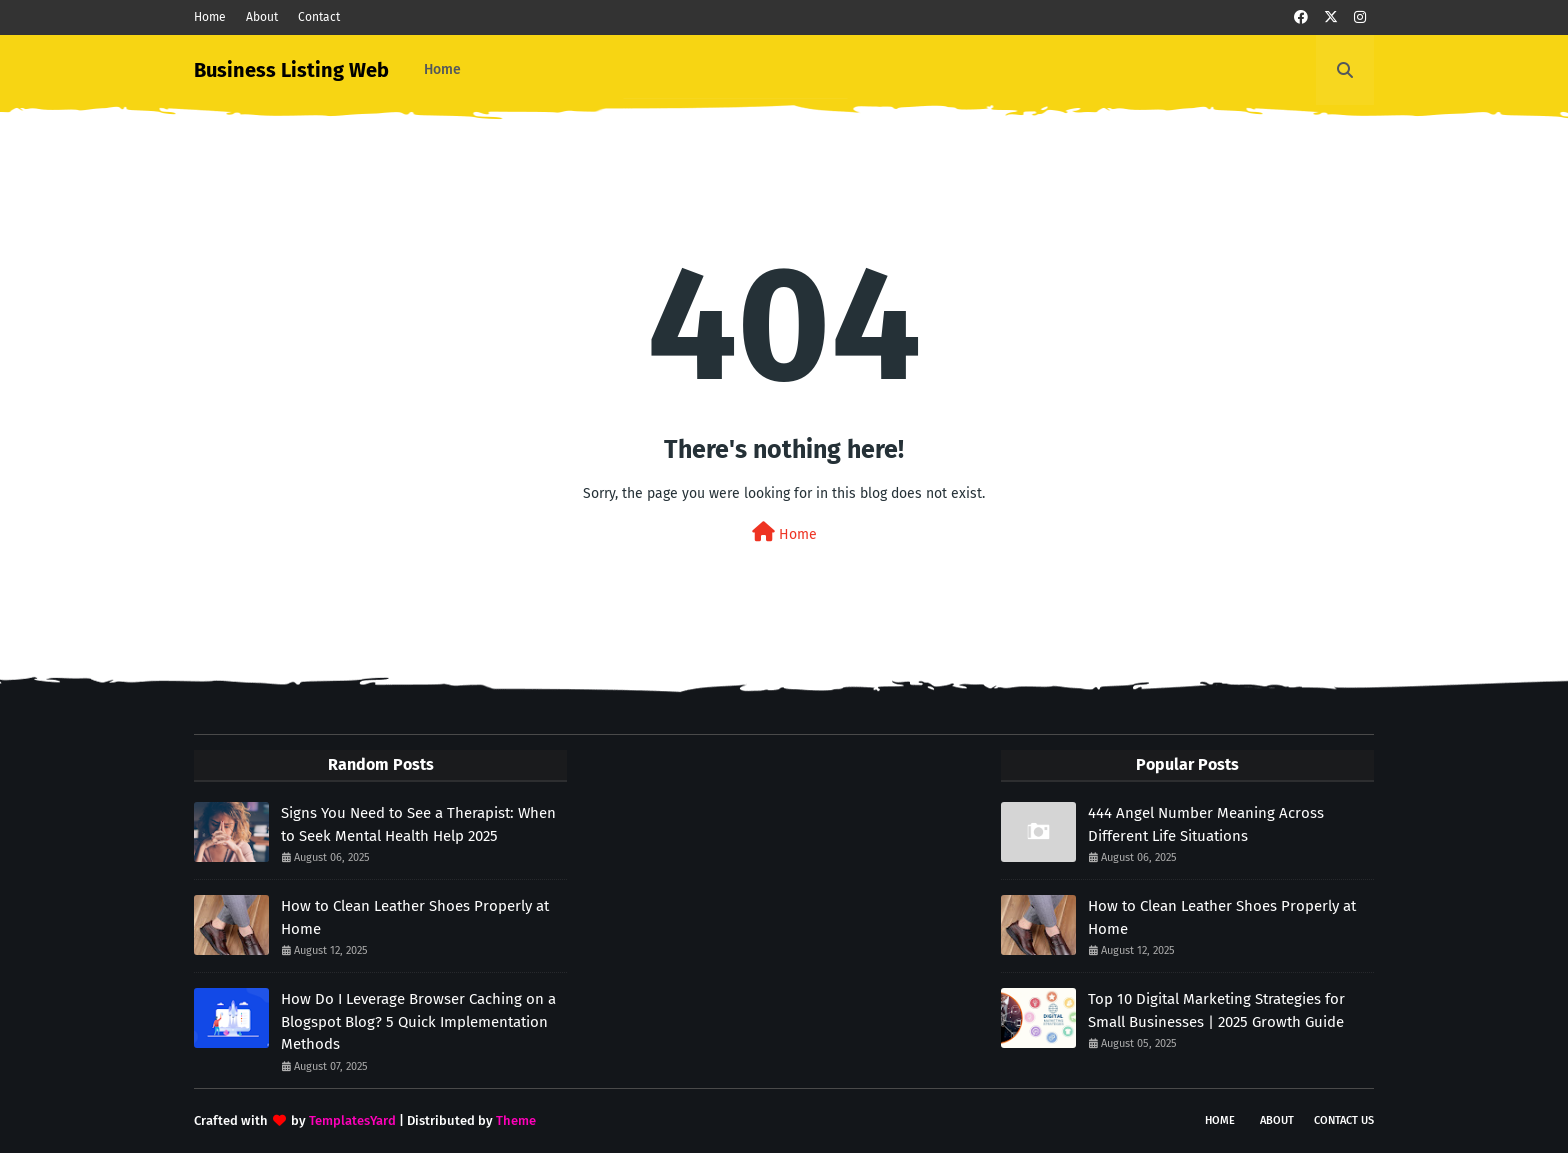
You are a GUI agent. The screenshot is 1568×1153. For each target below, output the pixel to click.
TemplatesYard (352, 1120)
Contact (319, 17)
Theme (516, 1120)
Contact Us (1344, 1120)
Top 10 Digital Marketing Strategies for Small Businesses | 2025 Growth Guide (1216, 1010)
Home (210, 17)
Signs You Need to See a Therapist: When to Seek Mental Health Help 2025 (418, 824)
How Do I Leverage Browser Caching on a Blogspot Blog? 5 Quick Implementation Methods (418, 1021)
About (262, 17)
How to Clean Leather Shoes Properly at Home (415, 917)
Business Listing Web (291, 70)
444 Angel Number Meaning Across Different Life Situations (1206, 824)
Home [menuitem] (442, 69)
